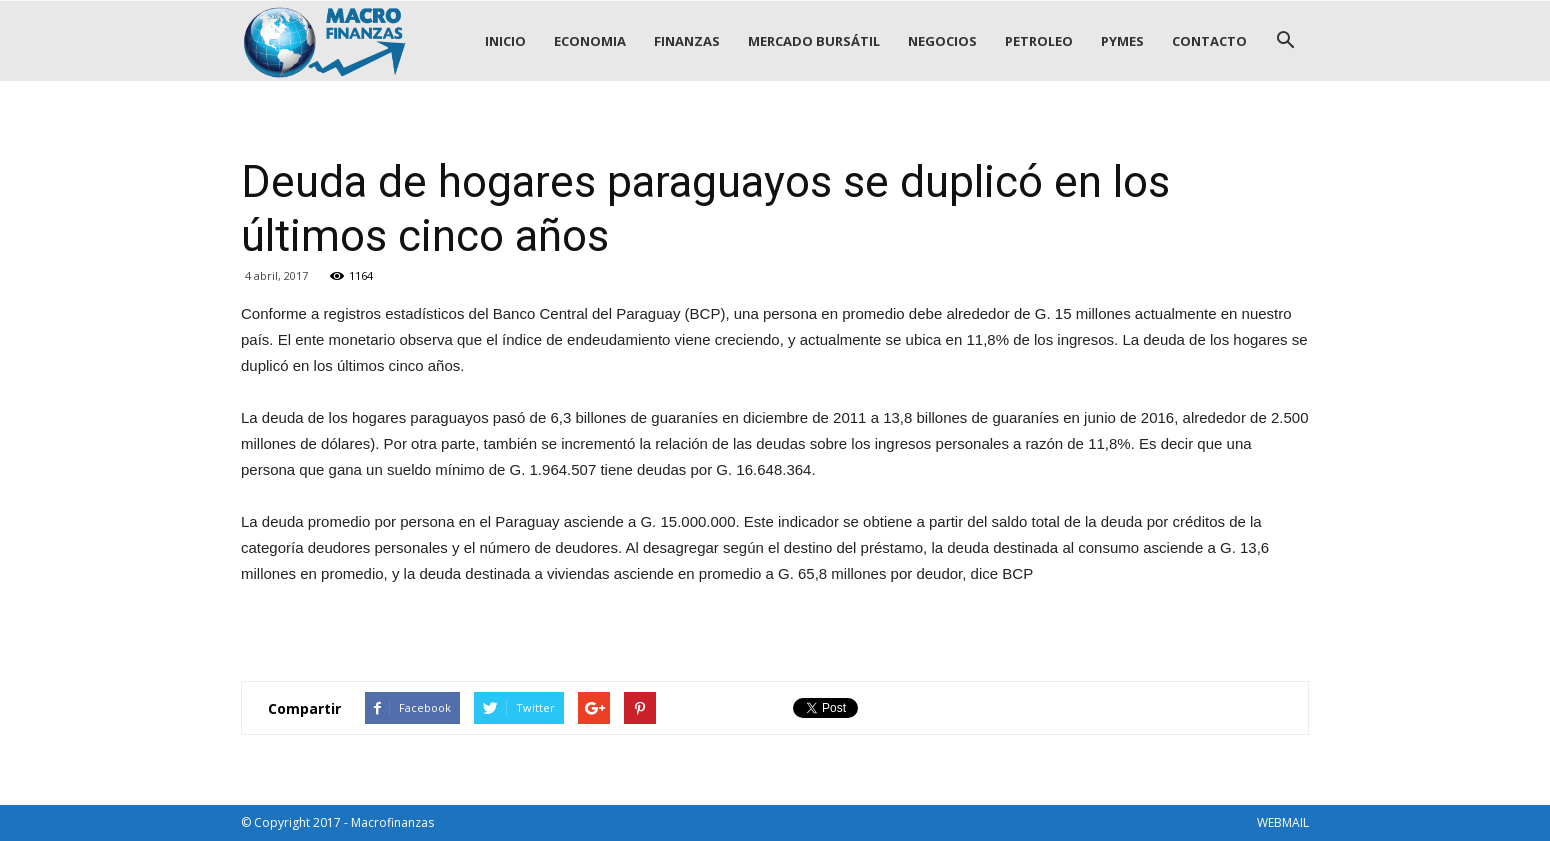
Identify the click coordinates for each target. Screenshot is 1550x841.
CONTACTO (1209, 41)
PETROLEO (1039, 41)
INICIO (505, 41)
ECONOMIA (590, 41)
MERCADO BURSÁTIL (814, 41)
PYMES (1122, 41)
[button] (1285, 41)
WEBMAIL (1283, 822)
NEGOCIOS (942, 41)
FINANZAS (687, 41)
